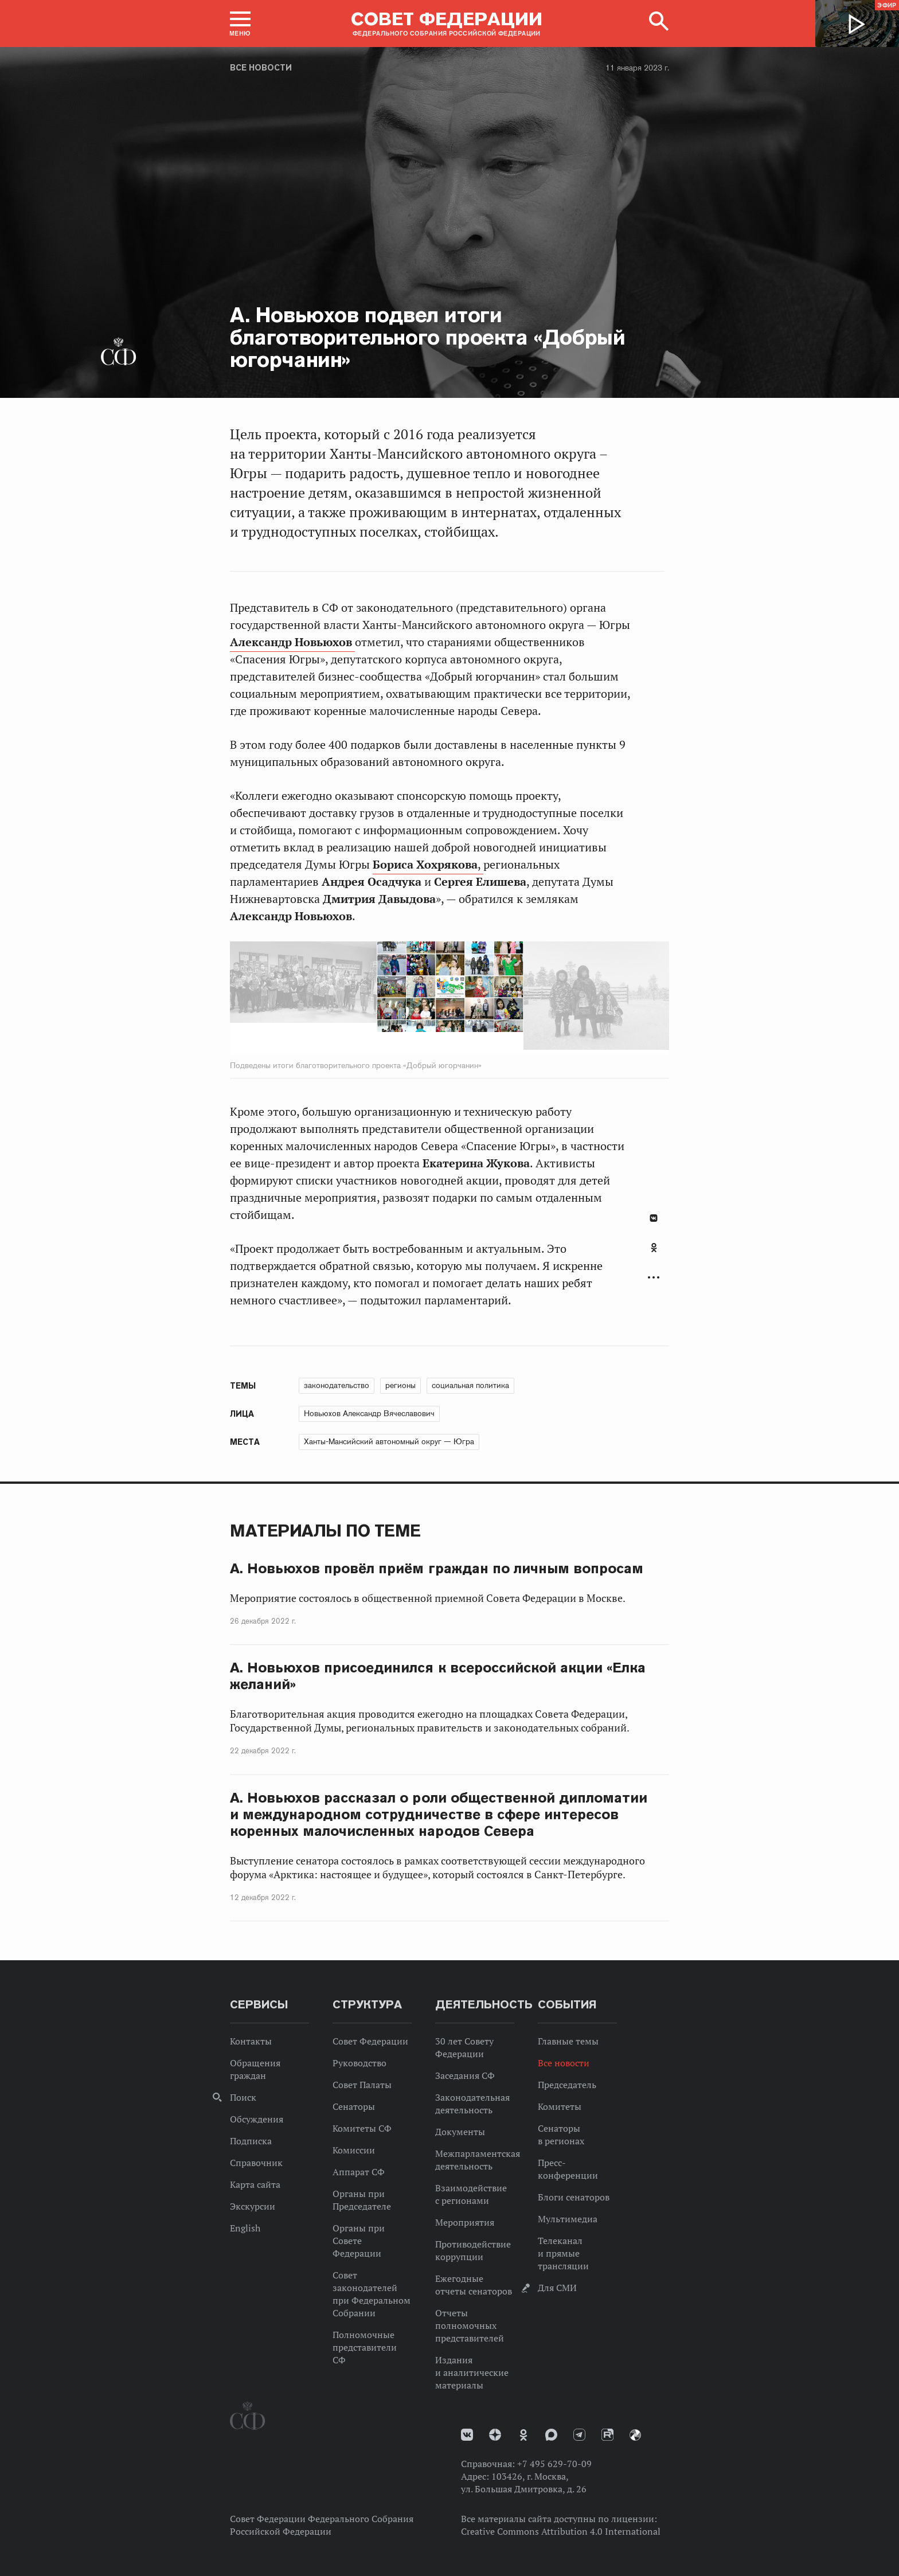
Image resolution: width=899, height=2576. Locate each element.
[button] (240, 23)
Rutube (607, 2435)
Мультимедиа (567, 2219)
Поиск (243, 2097)
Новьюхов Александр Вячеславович (369, 1413)
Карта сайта (255, 2184)
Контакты (251, 2041)
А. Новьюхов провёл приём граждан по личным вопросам (436, 1568)
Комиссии (354, 2150)
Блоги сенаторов (573, 2197)
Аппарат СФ (359, 2172)
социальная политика (470, 1385)
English (245, 2228)
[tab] (653, 1253)
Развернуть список (653, 1277)
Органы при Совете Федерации (359, 2240)
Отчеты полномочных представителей (469, 2325)
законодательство (336, 1385)
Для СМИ (557, 2287)
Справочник (256, 2162)
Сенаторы (354, 2106)
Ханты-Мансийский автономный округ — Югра (389, 1441)
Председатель (567, 2084)
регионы (400, 1385)
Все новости (261, 67)
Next (574, 998)
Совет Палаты (362, 2084)
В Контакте (653, 1218)
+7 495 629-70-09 (554, 2463)
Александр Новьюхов (292, 642)
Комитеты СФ (362, 2128)
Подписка (251, 2141)
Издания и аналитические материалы (472, 2372)
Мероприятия (464, 2222)
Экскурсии (252, 2206)
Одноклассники (654, 1247)
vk (467, 2435)
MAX (551, 2435)
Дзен (495, 2435)
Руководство (359, 2063)
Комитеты (559, 2106)
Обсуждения (256, 2119)
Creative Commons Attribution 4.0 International (560, 2531)
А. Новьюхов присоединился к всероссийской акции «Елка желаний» (438, 1676)
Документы (460, 2131)
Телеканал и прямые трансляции (563, 2253)
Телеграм (579, 2435)
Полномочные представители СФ (365, 2347)
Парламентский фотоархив (635, 2435)
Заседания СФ (465, 2075)
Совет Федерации (370, 2041)
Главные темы (568, 2041)
